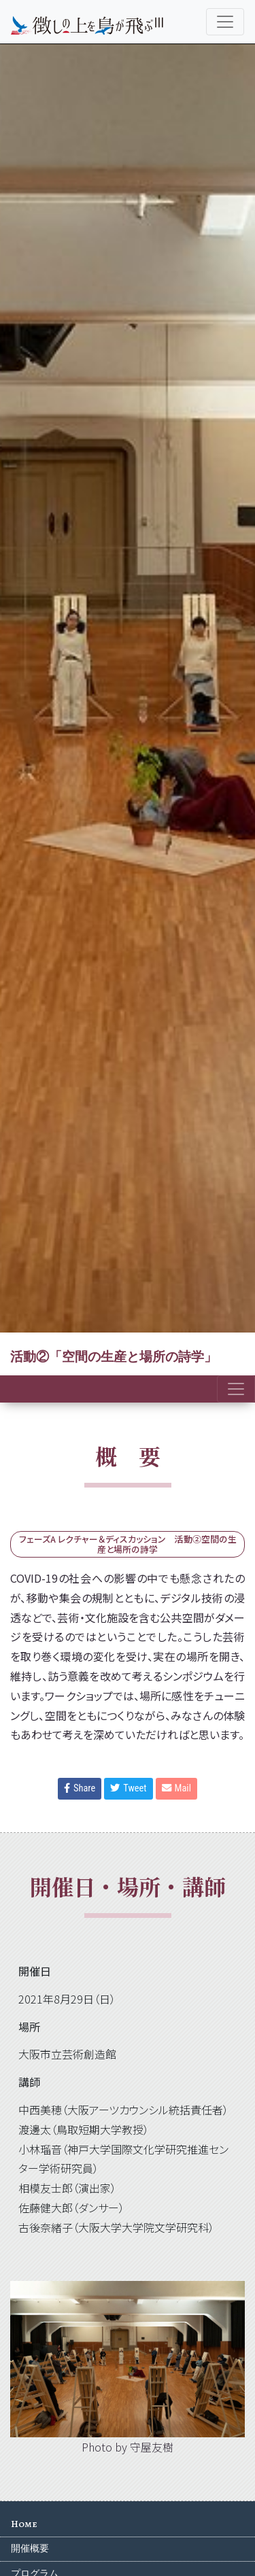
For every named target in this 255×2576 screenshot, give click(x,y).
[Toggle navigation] (225, 21)
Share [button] (79, 1788)
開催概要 (30, 2548)
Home (24, 2523)
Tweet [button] (128, 1788)
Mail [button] (176, 1788)
